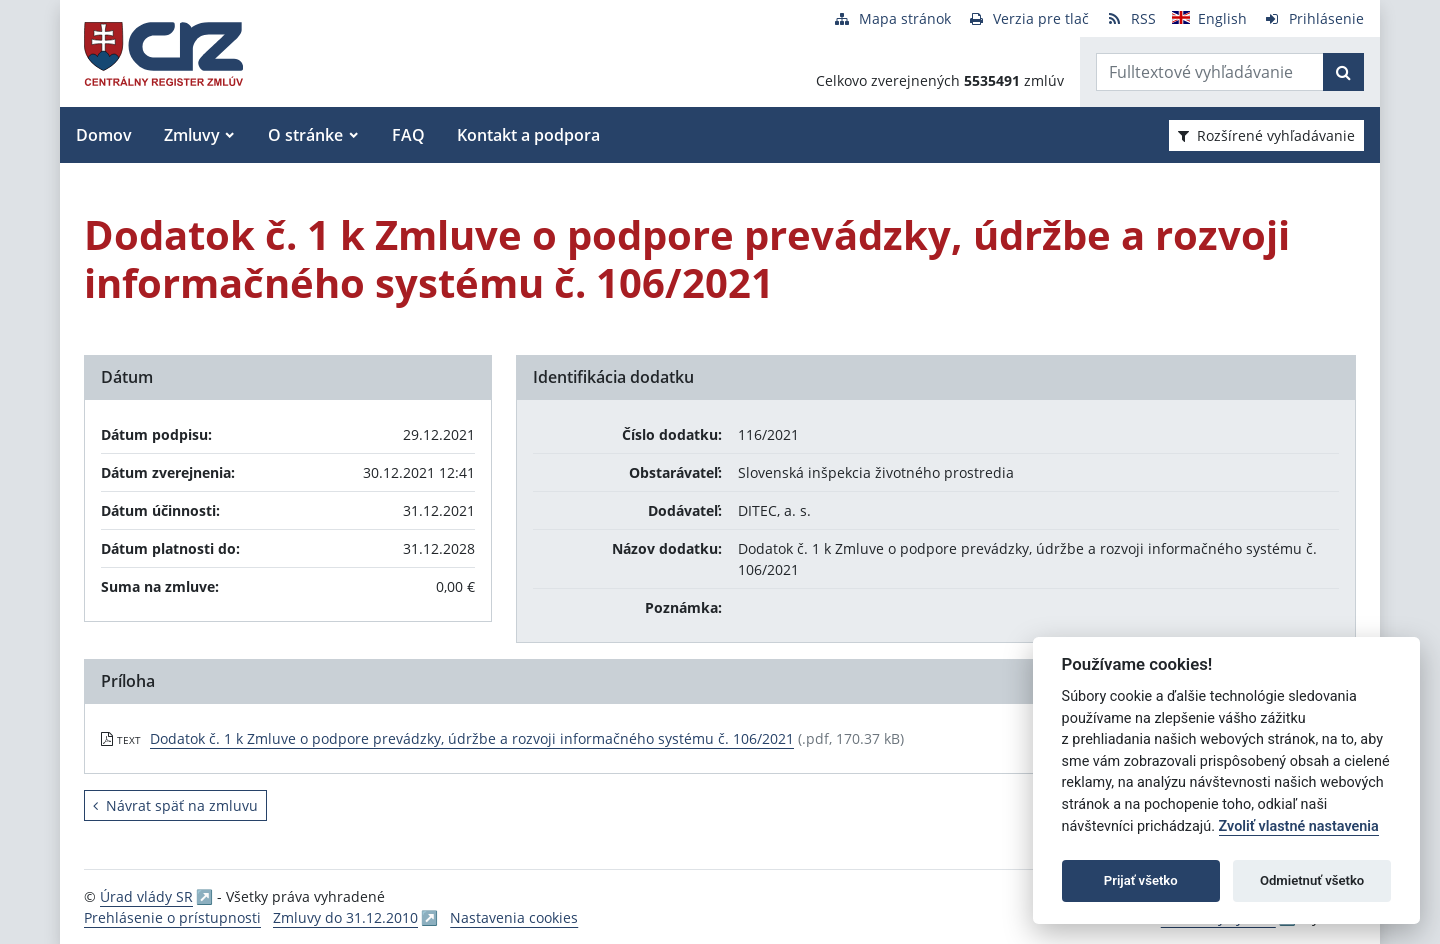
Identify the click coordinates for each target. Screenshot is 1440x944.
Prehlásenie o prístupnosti (172, 917)
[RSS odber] (1130, 18)
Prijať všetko (1141, 880)
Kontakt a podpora (528, 135)
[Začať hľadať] (1343, 72)
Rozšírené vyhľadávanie (1266, 135)
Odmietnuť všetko (1312, 880)
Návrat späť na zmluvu (175, 805)
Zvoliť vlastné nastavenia (1299, 826)
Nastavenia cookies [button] (514, 917)
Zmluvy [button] (192, 135)
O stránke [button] (305, 135)
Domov (104, 135)
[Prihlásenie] (1313, 18)
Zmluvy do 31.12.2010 (345, 917)
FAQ (408, 135)
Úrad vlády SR (146, 896)
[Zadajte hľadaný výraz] (1210, 72)
